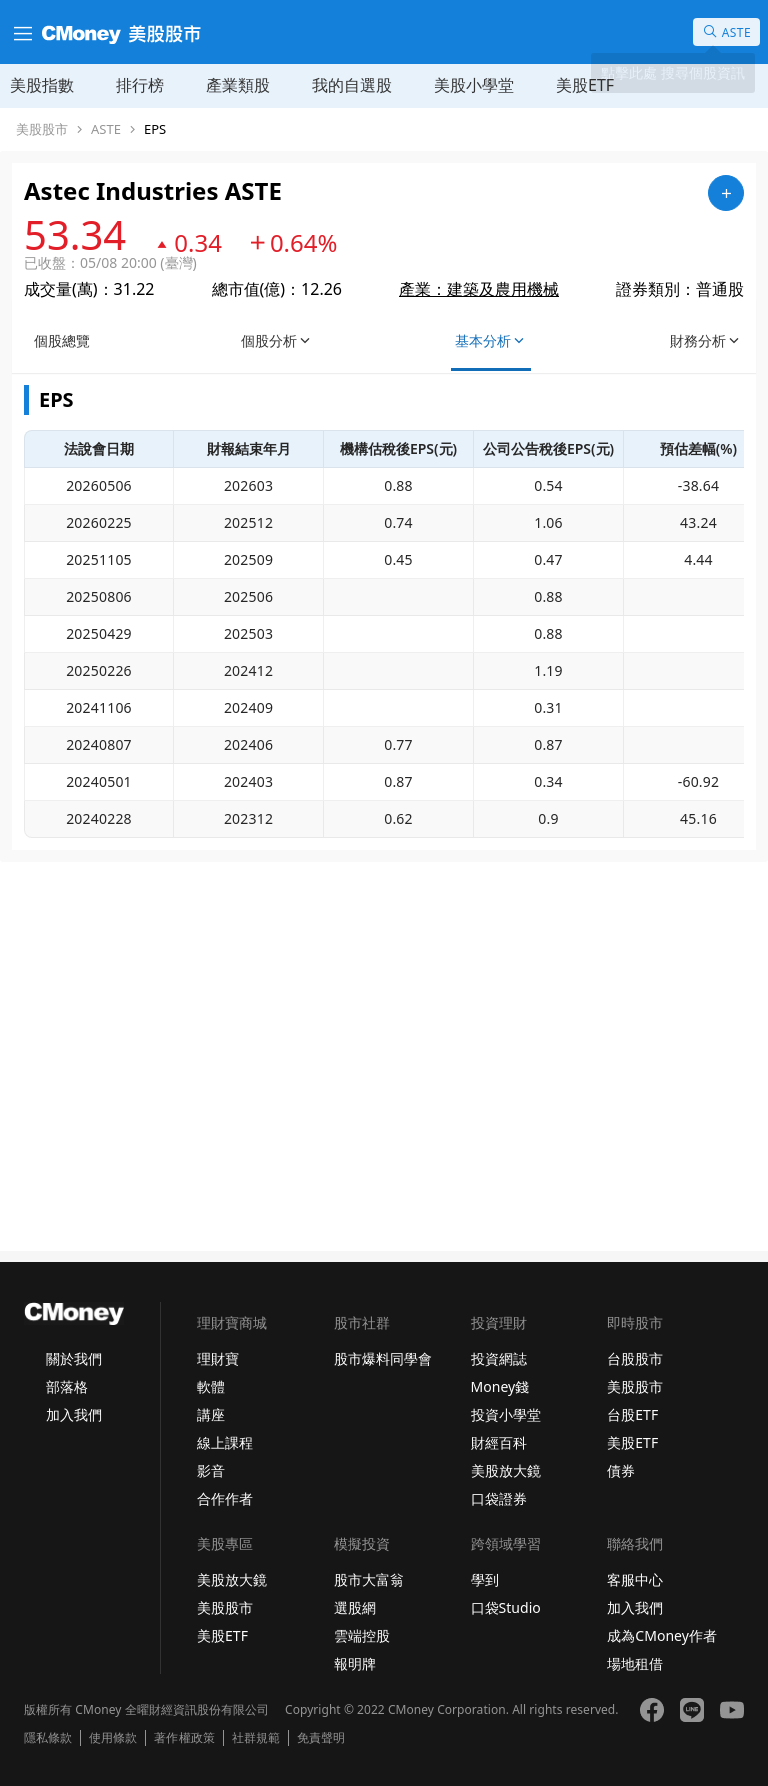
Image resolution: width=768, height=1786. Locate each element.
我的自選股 (352, 85)
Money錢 (500, 1386)
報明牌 (355, 1663)
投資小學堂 (506, 1414)
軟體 (211, 1386)
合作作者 (225, 1498)
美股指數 (42, 85)
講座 (211, 1414)
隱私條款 (48, 1738)
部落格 (67, 1386)
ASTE (106, 129)
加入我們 (74, 1414)
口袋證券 (499, 1498)
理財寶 (218, 1358)
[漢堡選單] (21, 32)
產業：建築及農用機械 (479, 289)
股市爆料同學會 (383, 1358)
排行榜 (140, 85)
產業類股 (238, 85)
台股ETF (632, 1414)
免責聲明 (321, 1738)
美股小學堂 (474, 85)
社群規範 (256, 1738)
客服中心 (635, 1579)
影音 (211, 1470)
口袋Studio (506, 1607)
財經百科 (499, 1442)
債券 (621, 1470)
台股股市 (635, 1358)
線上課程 (225, 1442)
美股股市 (42, 129)
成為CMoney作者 (662, 1635)
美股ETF (585, 85)
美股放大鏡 (506, 1470)
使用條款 (113, 1738)
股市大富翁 (369, 1579)
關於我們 (74, 1358)
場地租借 (635, 1663)
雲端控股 (362, 1635)
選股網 (355, 1607)
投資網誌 (499, 1358)
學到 (485, 1579)
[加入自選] (726, 193)
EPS (155, 129)
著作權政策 (184, 1738)
